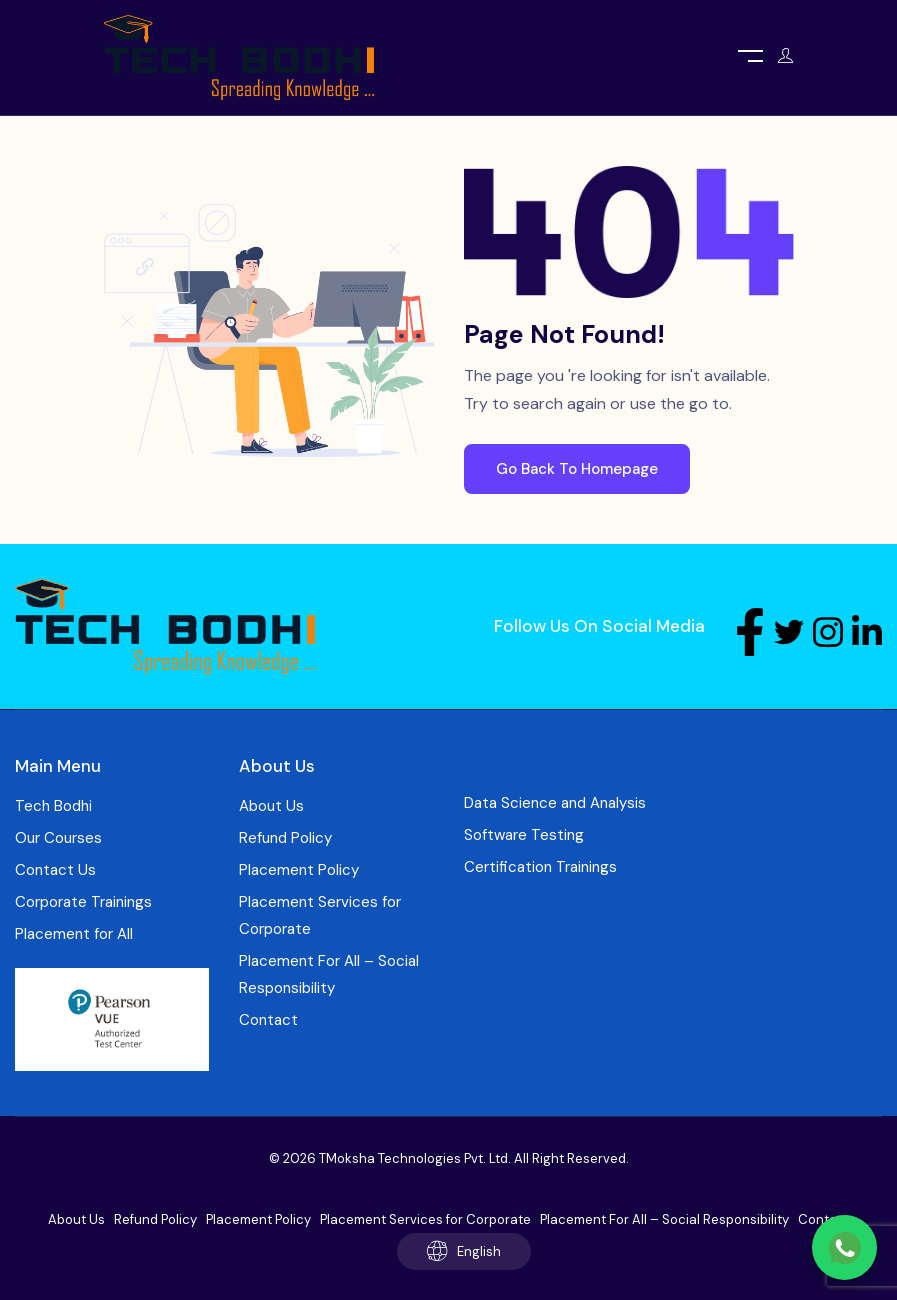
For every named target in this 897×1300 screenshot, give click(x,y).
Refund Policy (285, 838)
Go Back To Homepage (577, 469)
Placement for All (74, 934)
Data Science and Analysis (555, 803)
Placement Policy (299, 870)
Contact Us (55, 870)
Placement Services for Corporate (320, 915)
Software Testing (524, 835)
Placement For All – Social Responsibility (329, 974)
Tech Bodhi (53, 806)
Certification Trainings (540, 867)
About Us (271, 806)
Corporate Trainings (83, 902)
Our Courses (58, 838)
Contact (268, 1020)
